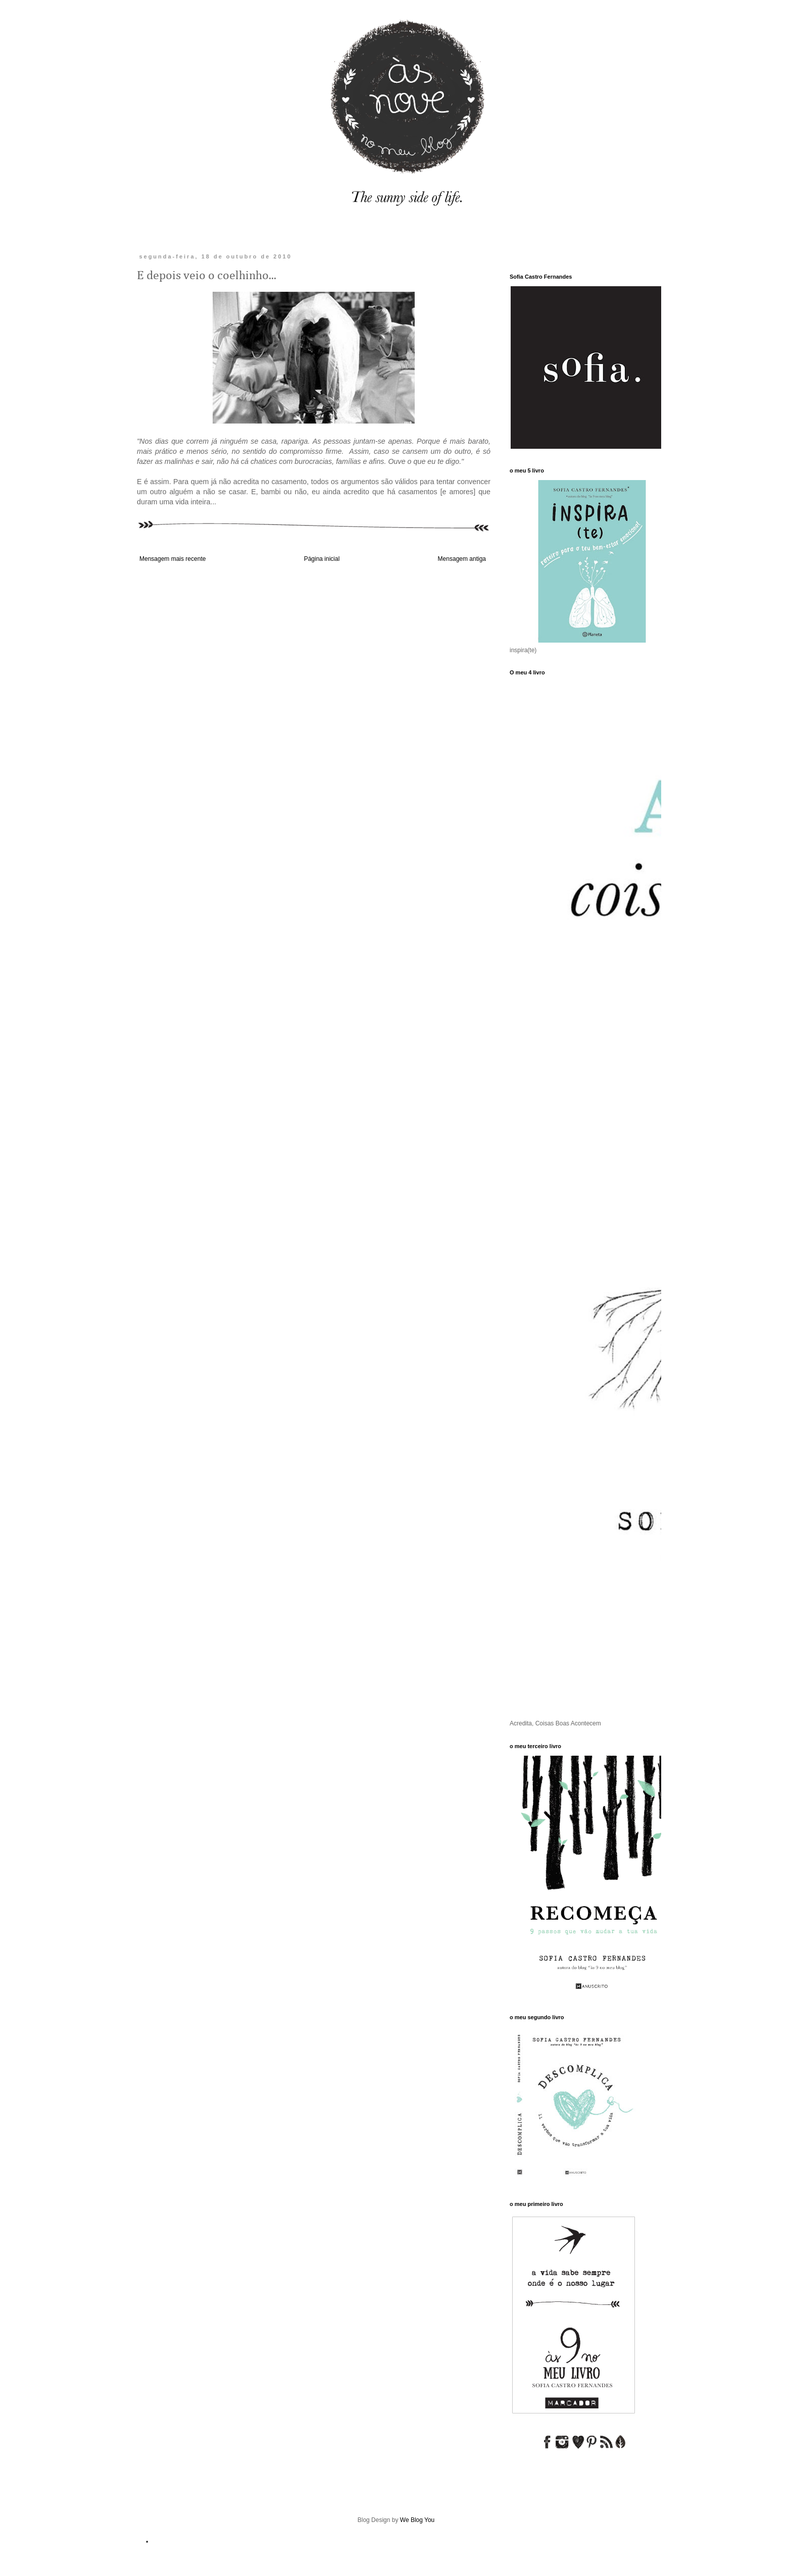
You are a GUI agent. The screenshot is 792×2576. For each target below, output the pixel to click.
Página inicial (322, 558)
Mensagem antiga (462, 558)
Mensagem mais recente (172, 558)
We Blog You (417, 2520)
